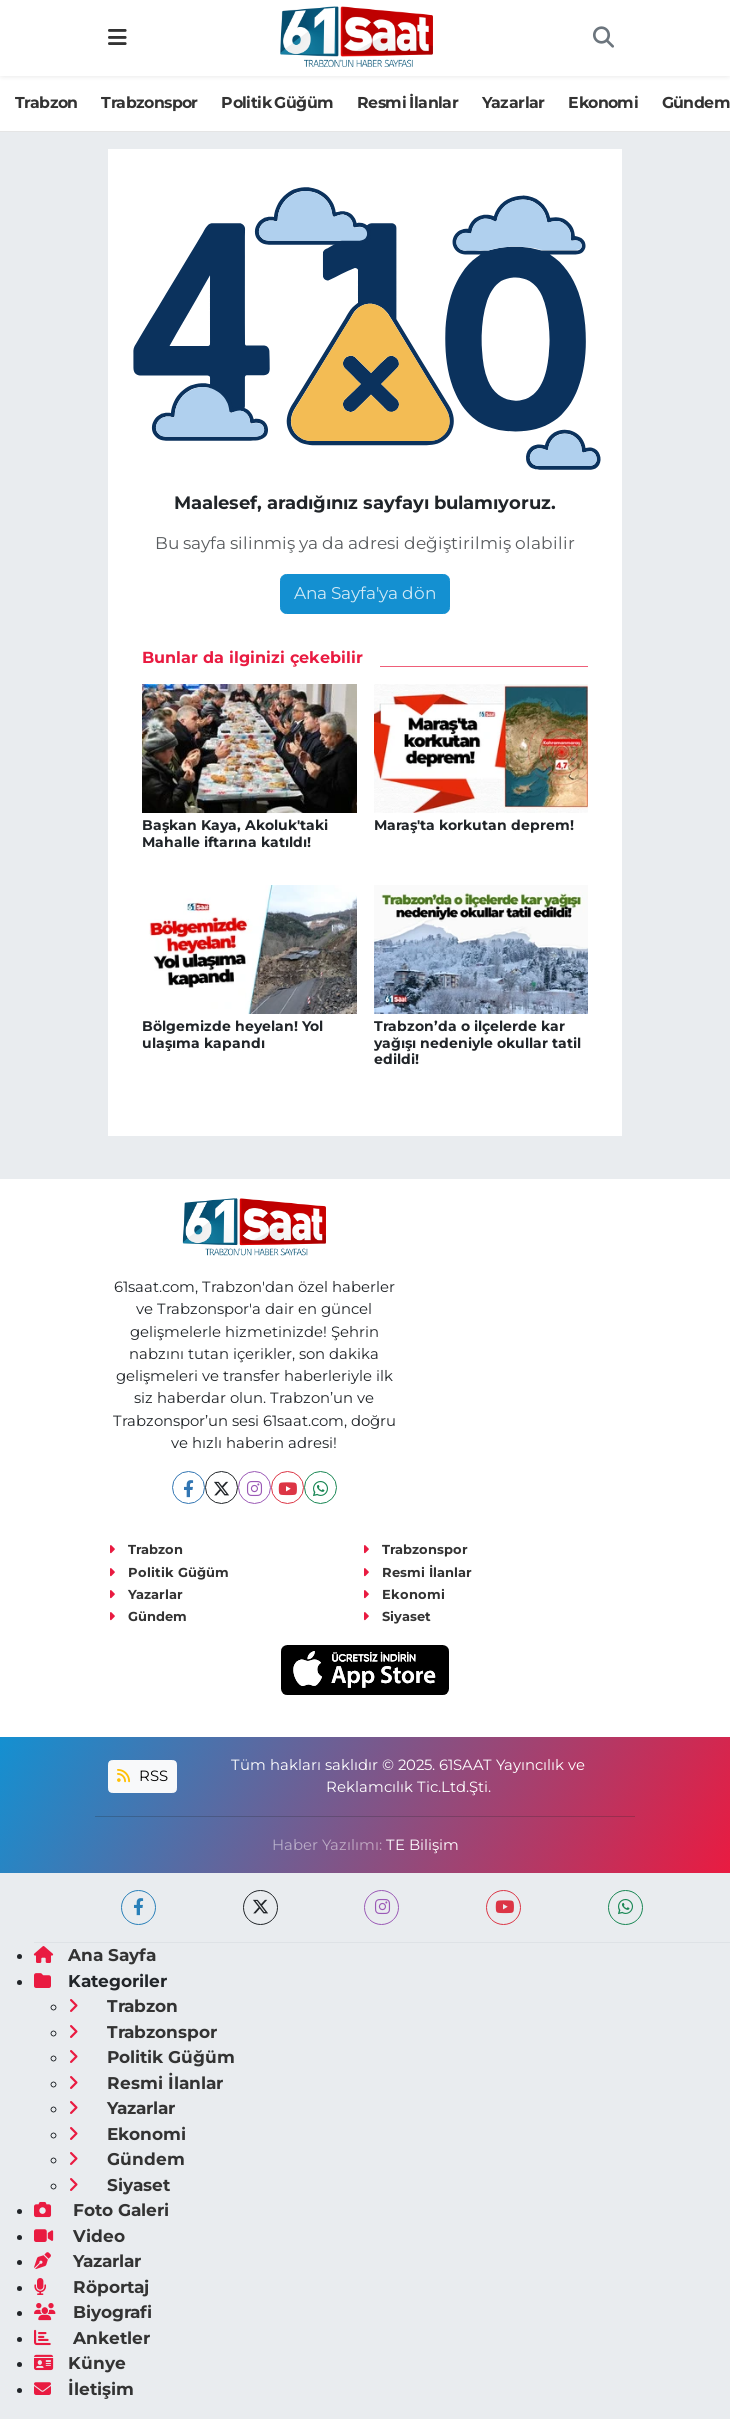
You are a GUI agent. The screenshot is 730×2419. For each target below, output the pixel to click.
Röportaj (91, 2287)
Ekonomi (603, 102)
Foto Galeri (101, 2210)
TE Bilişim (422, 1845)
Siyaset (396, 1616)
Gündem (147, 1616)
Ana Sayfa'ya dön (365, 593)
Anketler (92, 2338)
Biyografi (93, 2312)
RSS (142, 1776)
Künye (80, 2363)
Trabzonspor (149, 102)
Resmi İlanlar (407, 102)
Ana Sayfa (95, 1955)
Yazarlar (513, 102)
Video (79, 2236)
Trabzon (46, 102)
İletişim (84, 2389)
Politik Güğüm (277, 102)
